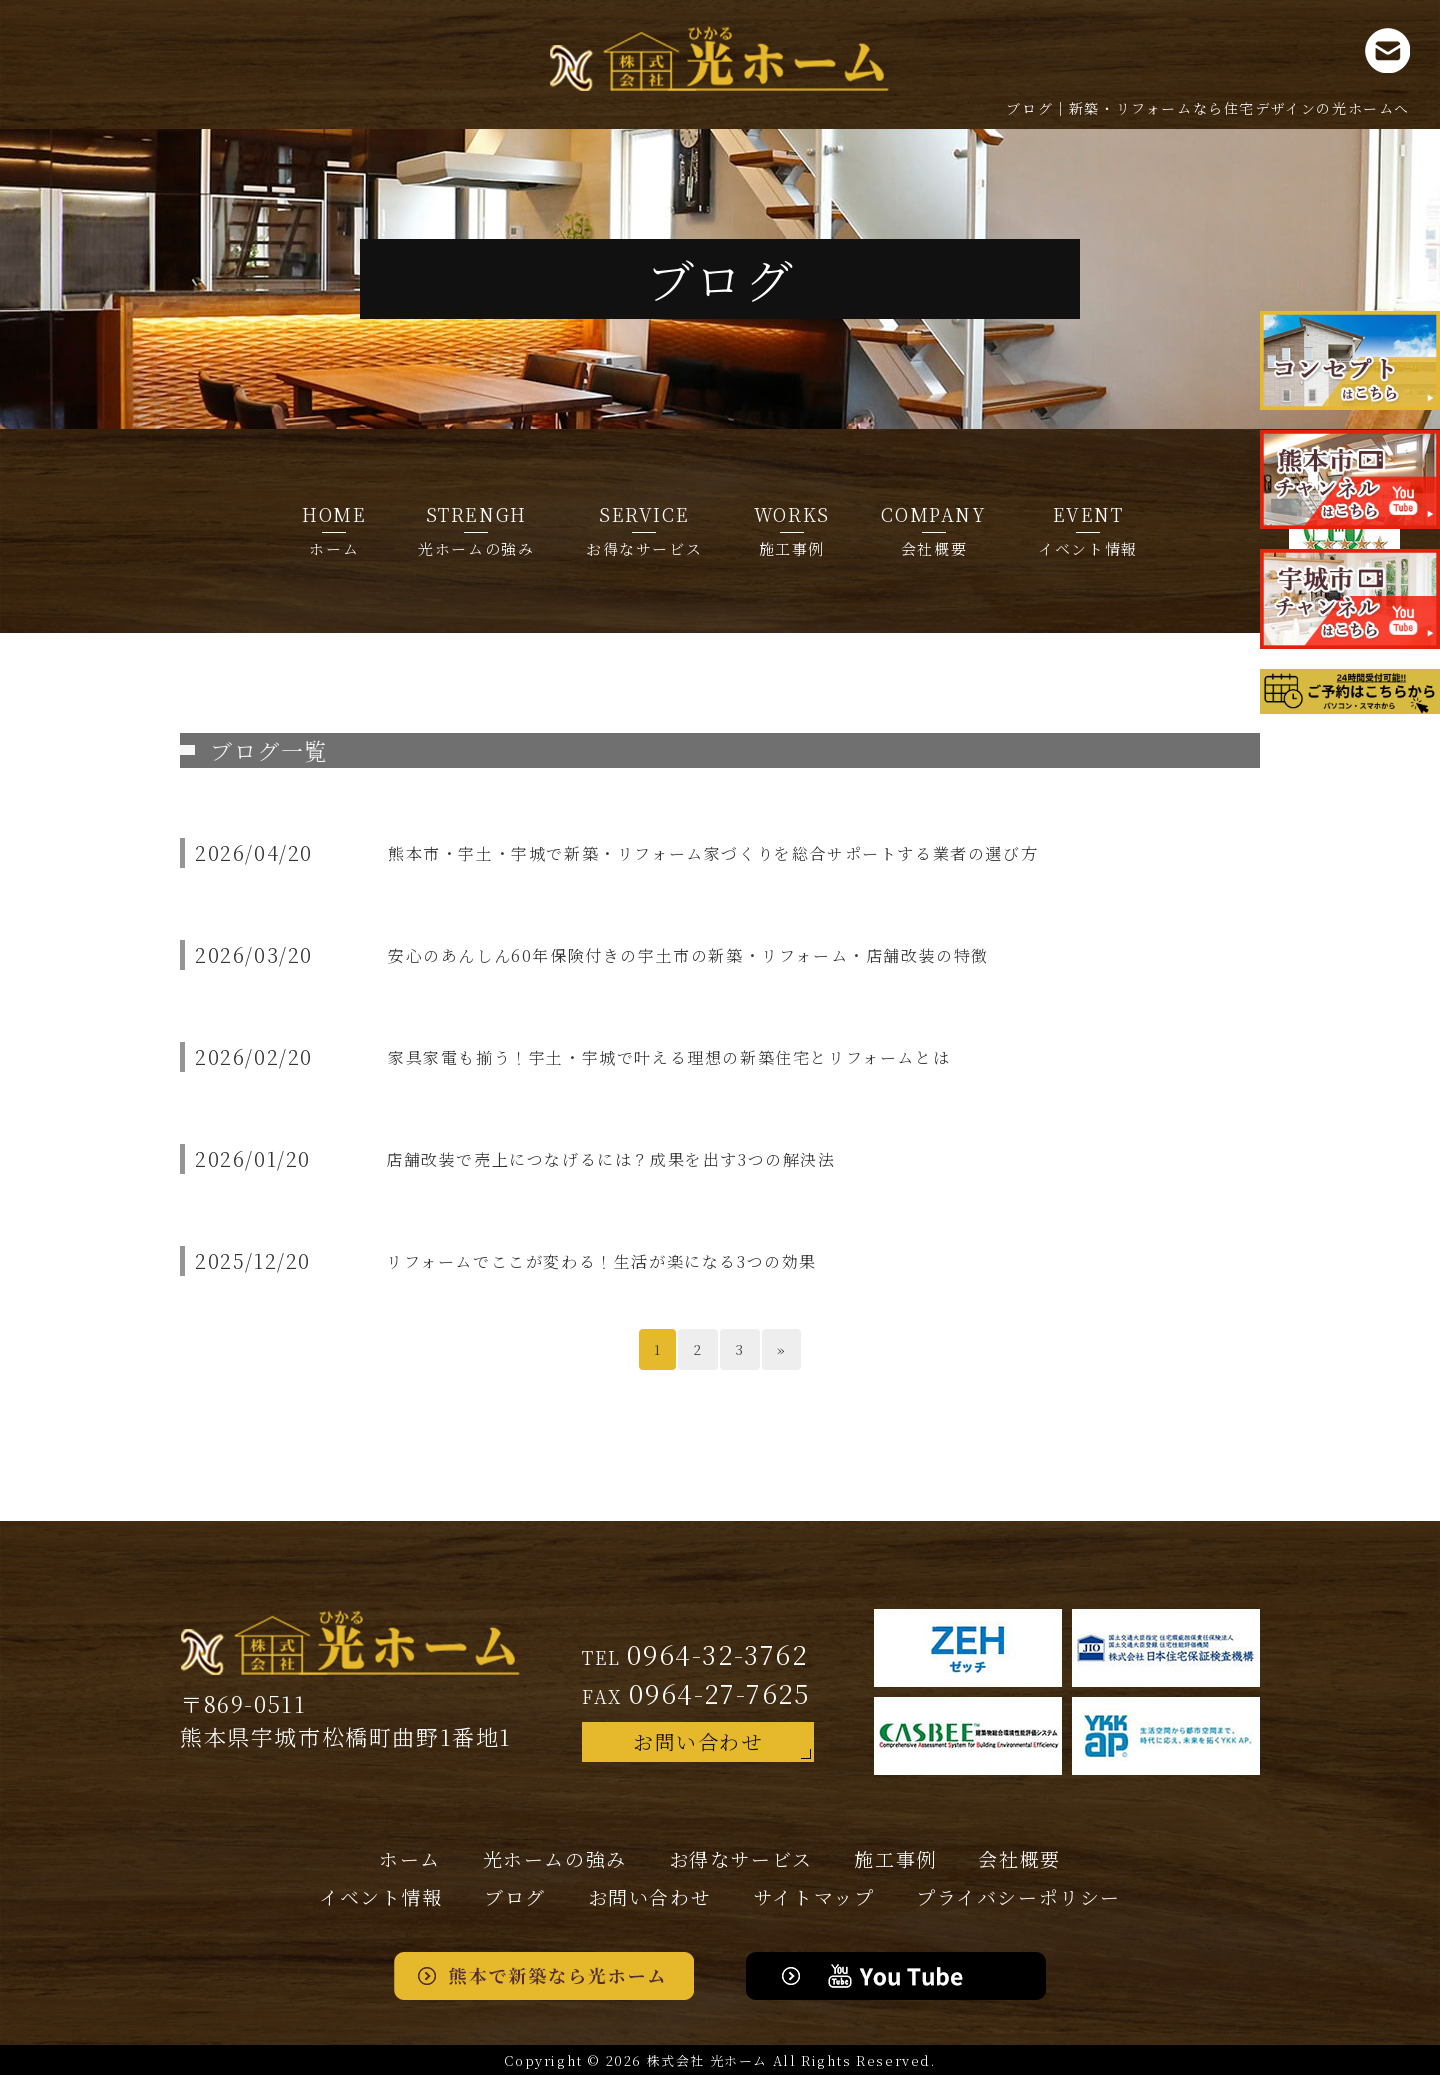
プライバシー (1018, 1896)
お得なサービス (644, 530)
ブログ (515, 1896)
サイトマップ (814, 1896)
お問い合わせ (698, 1741)
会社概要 (933, 530)
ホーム (334, 530)
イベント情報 (1088, 530)
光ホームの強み (476, 530)
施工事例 (792, 530)
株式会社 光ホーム (707, 2060)
